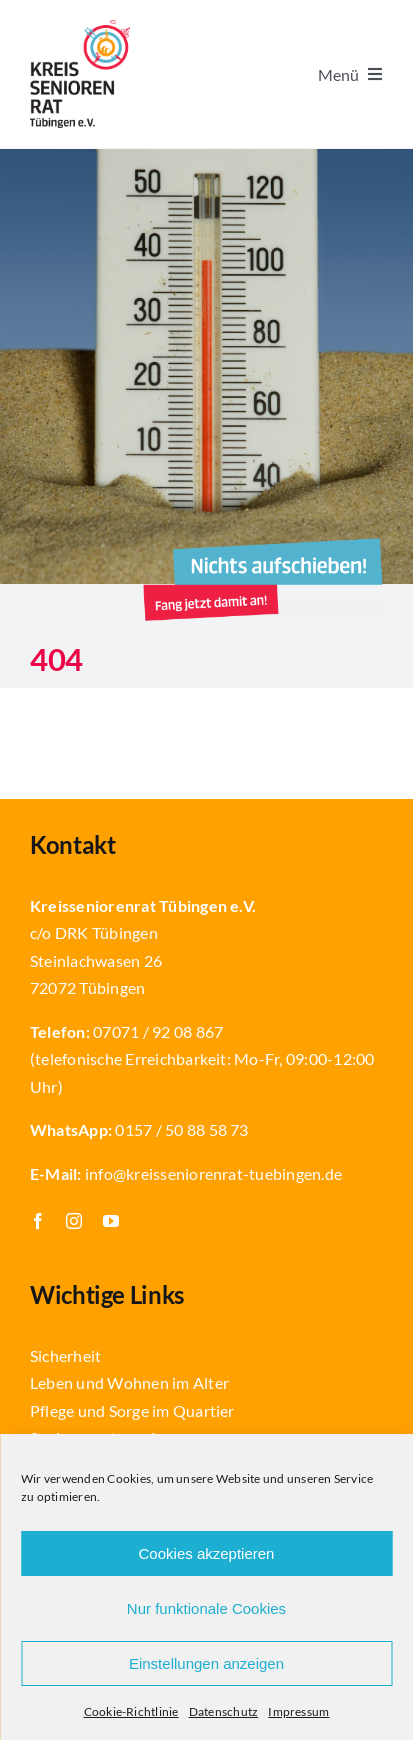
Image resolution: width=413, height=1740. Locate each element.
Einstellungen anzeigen (206, 1663)
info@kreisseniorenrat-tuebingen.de (213, 1173)
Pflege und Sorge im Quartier (132, 1410)
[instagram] (74, 1221)
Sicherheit (65, 1355)
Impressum (298, 1711)
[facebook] (38, 1221)
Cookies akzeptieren (207, 1553)
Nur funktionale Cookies (206, 1608)
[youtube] (111, 1221)
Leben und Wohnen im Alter (129, 1382)
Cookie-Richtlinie (131, 1711)
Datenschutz (224, 1711)
